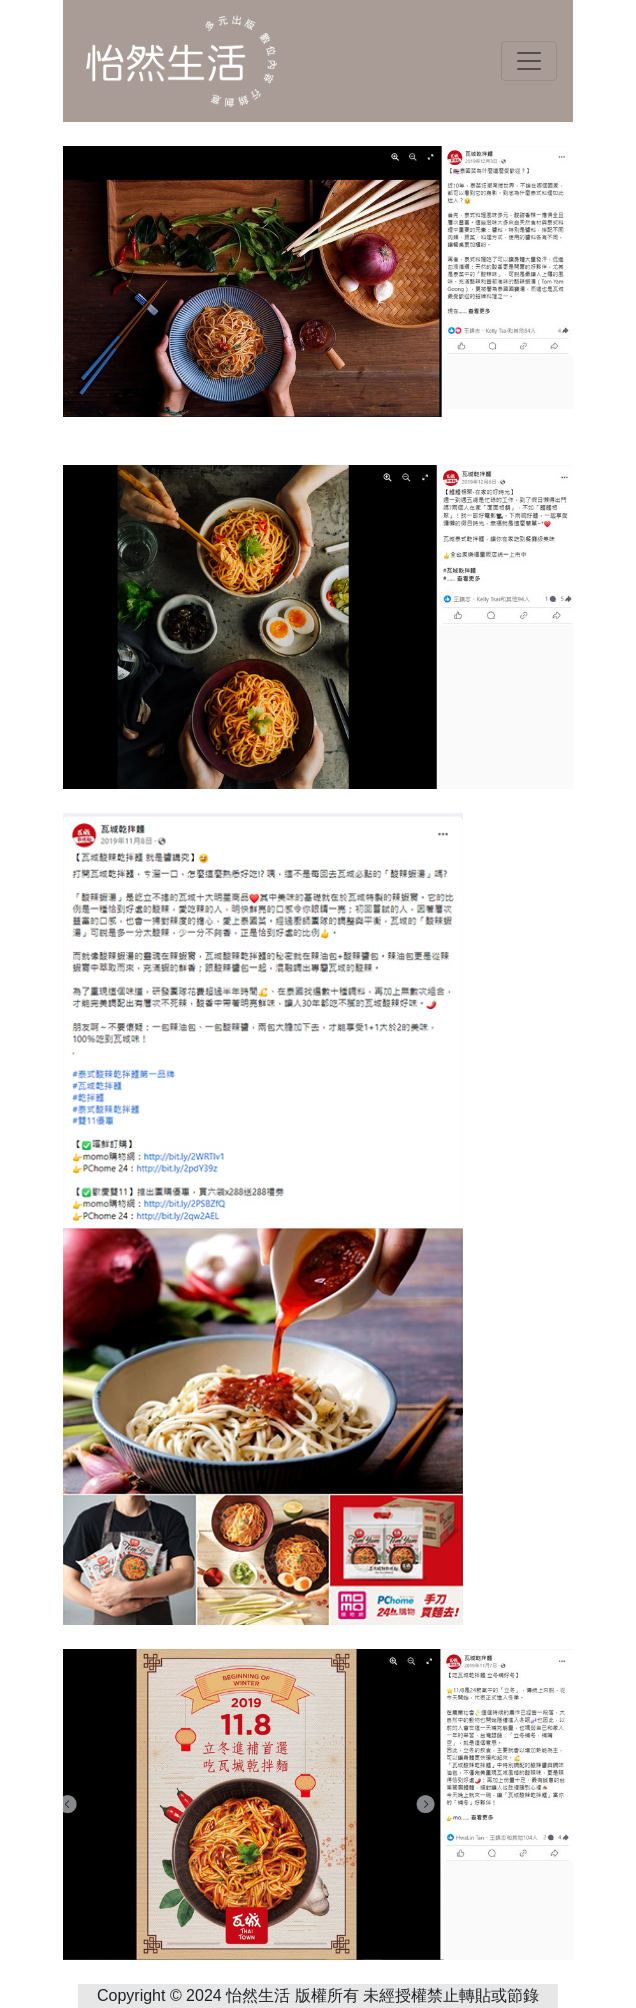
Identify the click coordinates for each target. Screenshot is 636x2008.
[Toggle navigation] (529, 61)
